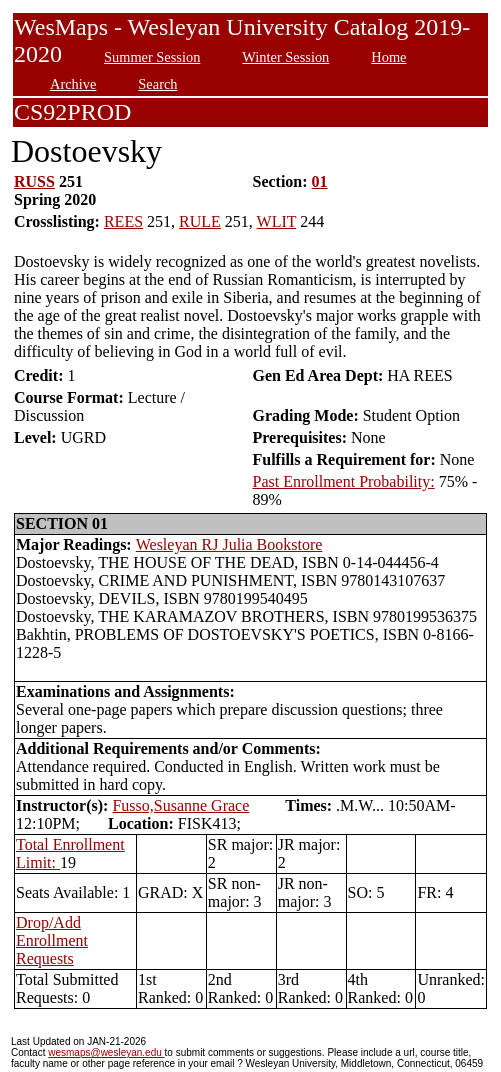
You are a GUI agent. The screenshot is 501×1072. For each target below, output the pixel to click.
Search (157, 84)
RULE (200, 221)
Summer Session (152, 57)
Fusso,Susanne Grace (180, 805)
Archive (73, 84)
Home (388, 57)
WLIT (277, 221)
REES (123, 221)
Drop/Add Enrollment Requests (52, 940)
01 (320, 181)
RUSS (34, 181)
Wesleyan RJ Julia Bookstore (229, 544)
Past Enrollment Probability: (343, 481)
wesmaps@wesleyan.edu (106, 1052)
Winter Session (285, 57)
